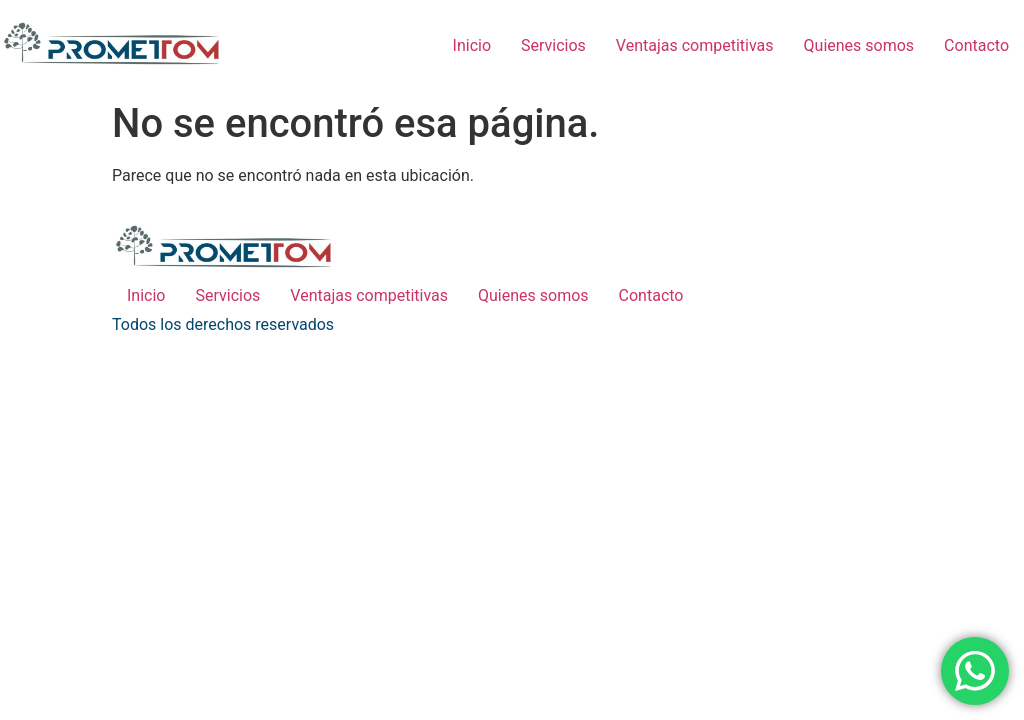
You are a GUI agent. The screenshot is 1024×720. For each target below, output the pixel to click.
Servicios (553, 45)
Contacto (976, 45)
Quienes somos (859, 45)
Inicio (472, 45)
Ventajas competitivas (695, 45)
